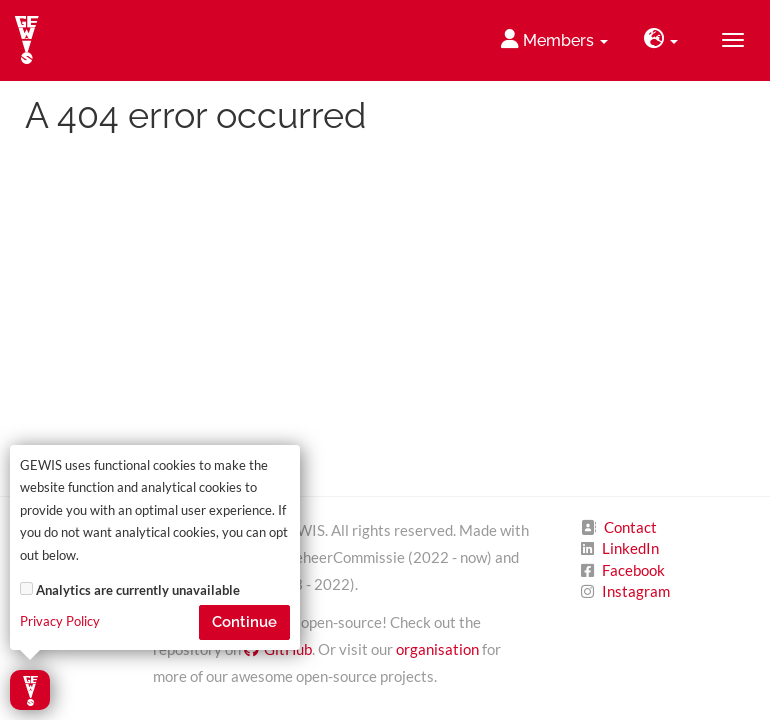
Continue (244, 622)
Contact (630, 527)
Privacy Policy (60, 621)
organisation (437, 649)
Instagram (636, 591)
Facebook (633, 570)
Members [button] (554, 39)
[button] (661, 40)
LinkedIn (630, 548)
